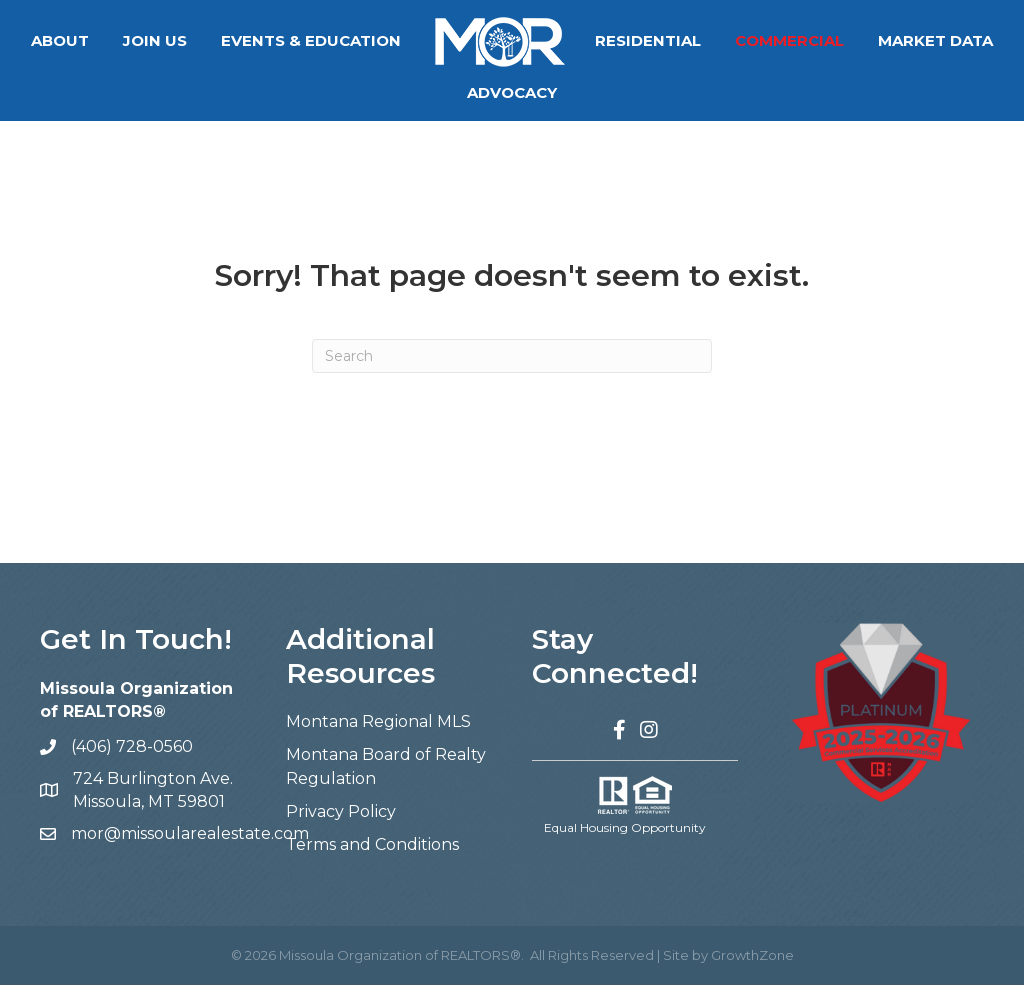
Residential (723, 40)
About (135, 40)
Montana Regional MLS (378, 736)
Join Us (230, 40)
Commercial (864, 40)
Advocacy (587, 92)
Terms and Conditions (372, 859)
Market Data (450, 92)
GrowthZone (752, 970)
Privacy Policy (341, 826)
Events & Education (386, 40)
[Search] (512, 371)
